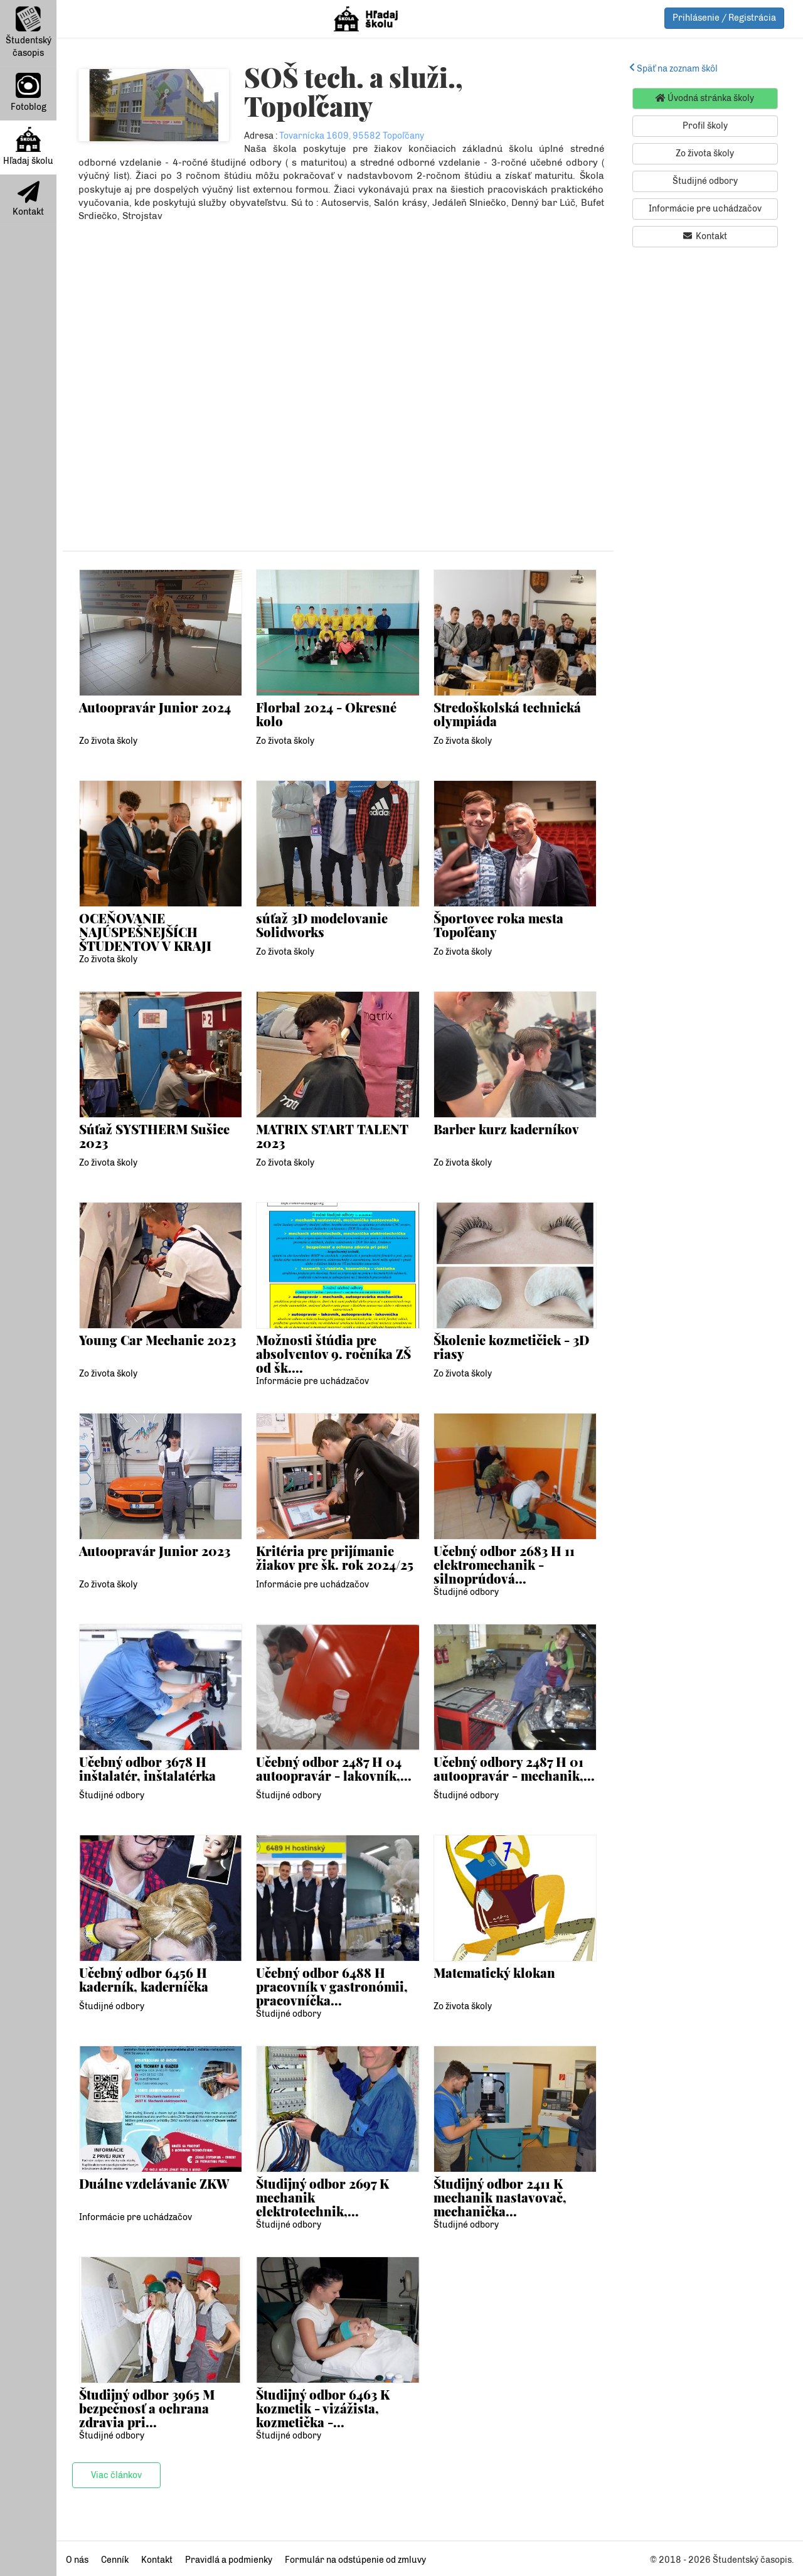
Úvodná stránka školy (705, 98)
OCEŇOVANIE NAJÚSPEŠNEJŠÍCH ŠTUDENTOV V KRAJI (145, 932)
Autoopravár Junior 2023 (154, 1550)
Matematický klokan (494, 1972)
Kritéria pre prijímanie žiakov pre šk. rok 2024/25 (334, 1557)
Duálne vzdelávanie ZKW (154, 2183)
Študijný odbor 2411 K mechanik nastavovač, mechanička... (500, 2197)
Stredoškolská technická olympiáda (507, 714)
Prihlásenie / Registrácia (724, 18)
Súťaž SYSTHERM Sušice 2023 (154, 1135)
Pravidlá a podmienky (228, 2560)
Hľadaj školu (28, 146)
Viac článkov (116, 2475)
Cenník (115, 2560)
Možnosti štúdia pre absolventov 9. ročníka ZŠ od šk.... (333, 1354)
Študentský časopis (28, 32)
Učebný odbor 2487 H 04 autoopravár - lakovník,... (334, 1768)
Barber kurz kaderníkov (506, 1128)
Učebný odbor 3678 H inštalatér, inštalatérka (147, 1768)
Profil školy (705, 126)
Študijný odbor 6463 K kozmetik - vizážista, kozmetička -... (323, 2408)
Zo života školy (108, 741)
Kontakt (28, 199)
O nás (77, 2560)
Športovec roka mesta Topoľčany (498, 925)
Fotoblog (28, 92)
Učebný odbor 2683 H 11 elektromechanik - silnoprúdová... (504, 1564)
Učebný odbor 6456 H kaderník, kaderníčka (143, 1979)
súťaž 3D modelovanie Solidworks (322, 925)
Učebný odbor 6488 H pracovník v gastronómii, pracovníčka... (332, 1986)
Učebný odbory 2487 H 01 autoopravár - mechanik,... (514, 1768)
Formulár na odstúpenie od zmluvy (355, 2560)
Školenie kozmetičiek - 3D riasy (511, 1346)
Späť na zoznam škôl (673, 68)
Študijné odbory (466, 1592)
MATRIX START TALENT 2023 (332, 1135)
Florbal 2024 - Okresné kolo (326, 714)
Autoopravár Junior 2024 (155, 707)
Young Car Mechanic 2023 (158, 1339)
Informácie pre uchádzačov (312, 1381)
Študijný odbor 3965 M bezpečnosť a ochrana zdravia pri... (147, 2408)
